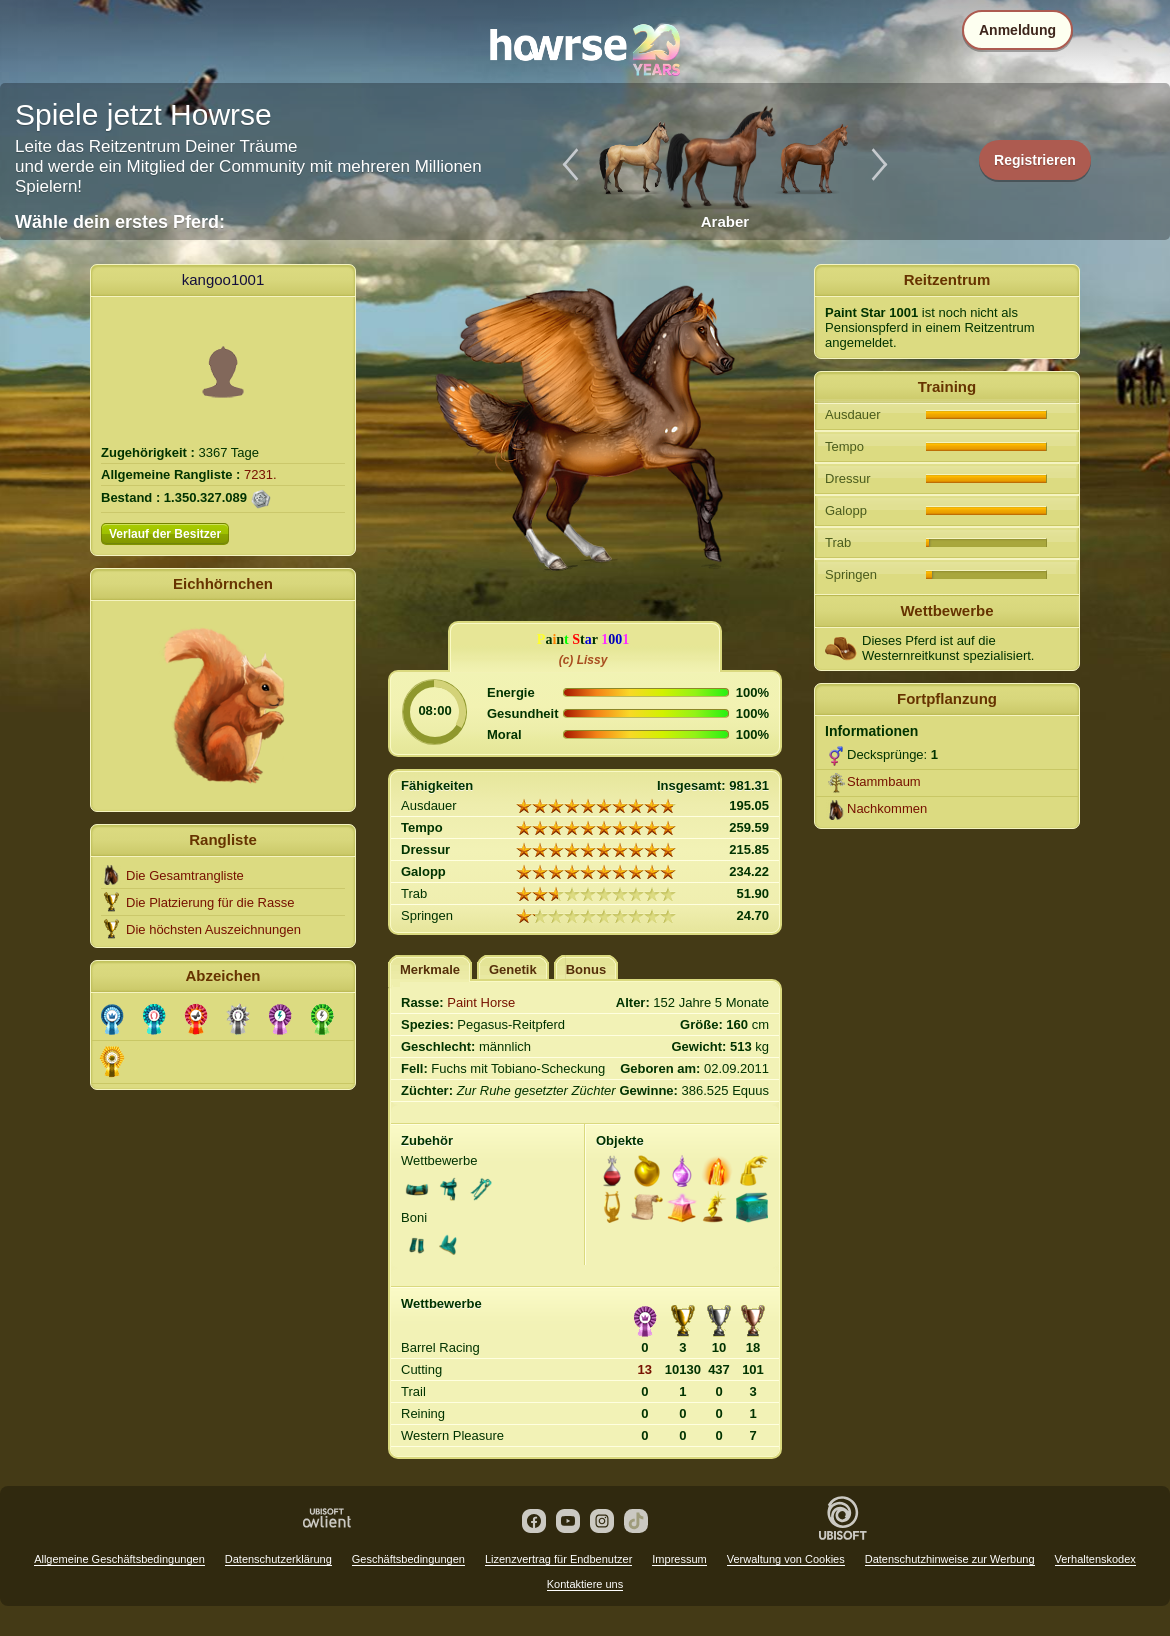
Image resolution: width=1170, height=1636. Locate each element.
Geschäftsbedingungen (408, 1559)
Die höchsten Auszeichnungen (213, 929)
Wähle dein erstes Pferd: (120, 222)
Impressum (679, 1559)
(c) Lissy (583, 660)
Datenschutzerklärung (278, 1559)
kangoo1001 (223, 279)
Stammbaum (884, 781)
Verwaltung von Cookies (786, 1559)
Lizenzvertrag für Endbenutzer (558, 1559)
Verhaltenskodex (1095, 1559)
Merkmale (430, 969)
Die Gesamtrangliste (185, 875)
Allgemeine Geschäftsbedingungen (119, 1559)
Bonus (586, 969)
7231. (260, 474)
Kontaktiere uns (585, 1584)
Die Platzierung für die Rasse (210, 902)
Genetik (513, 969)
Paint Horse (481, 1002)
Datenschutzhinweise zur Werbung (950, 1559)
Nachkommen (887, 808)
